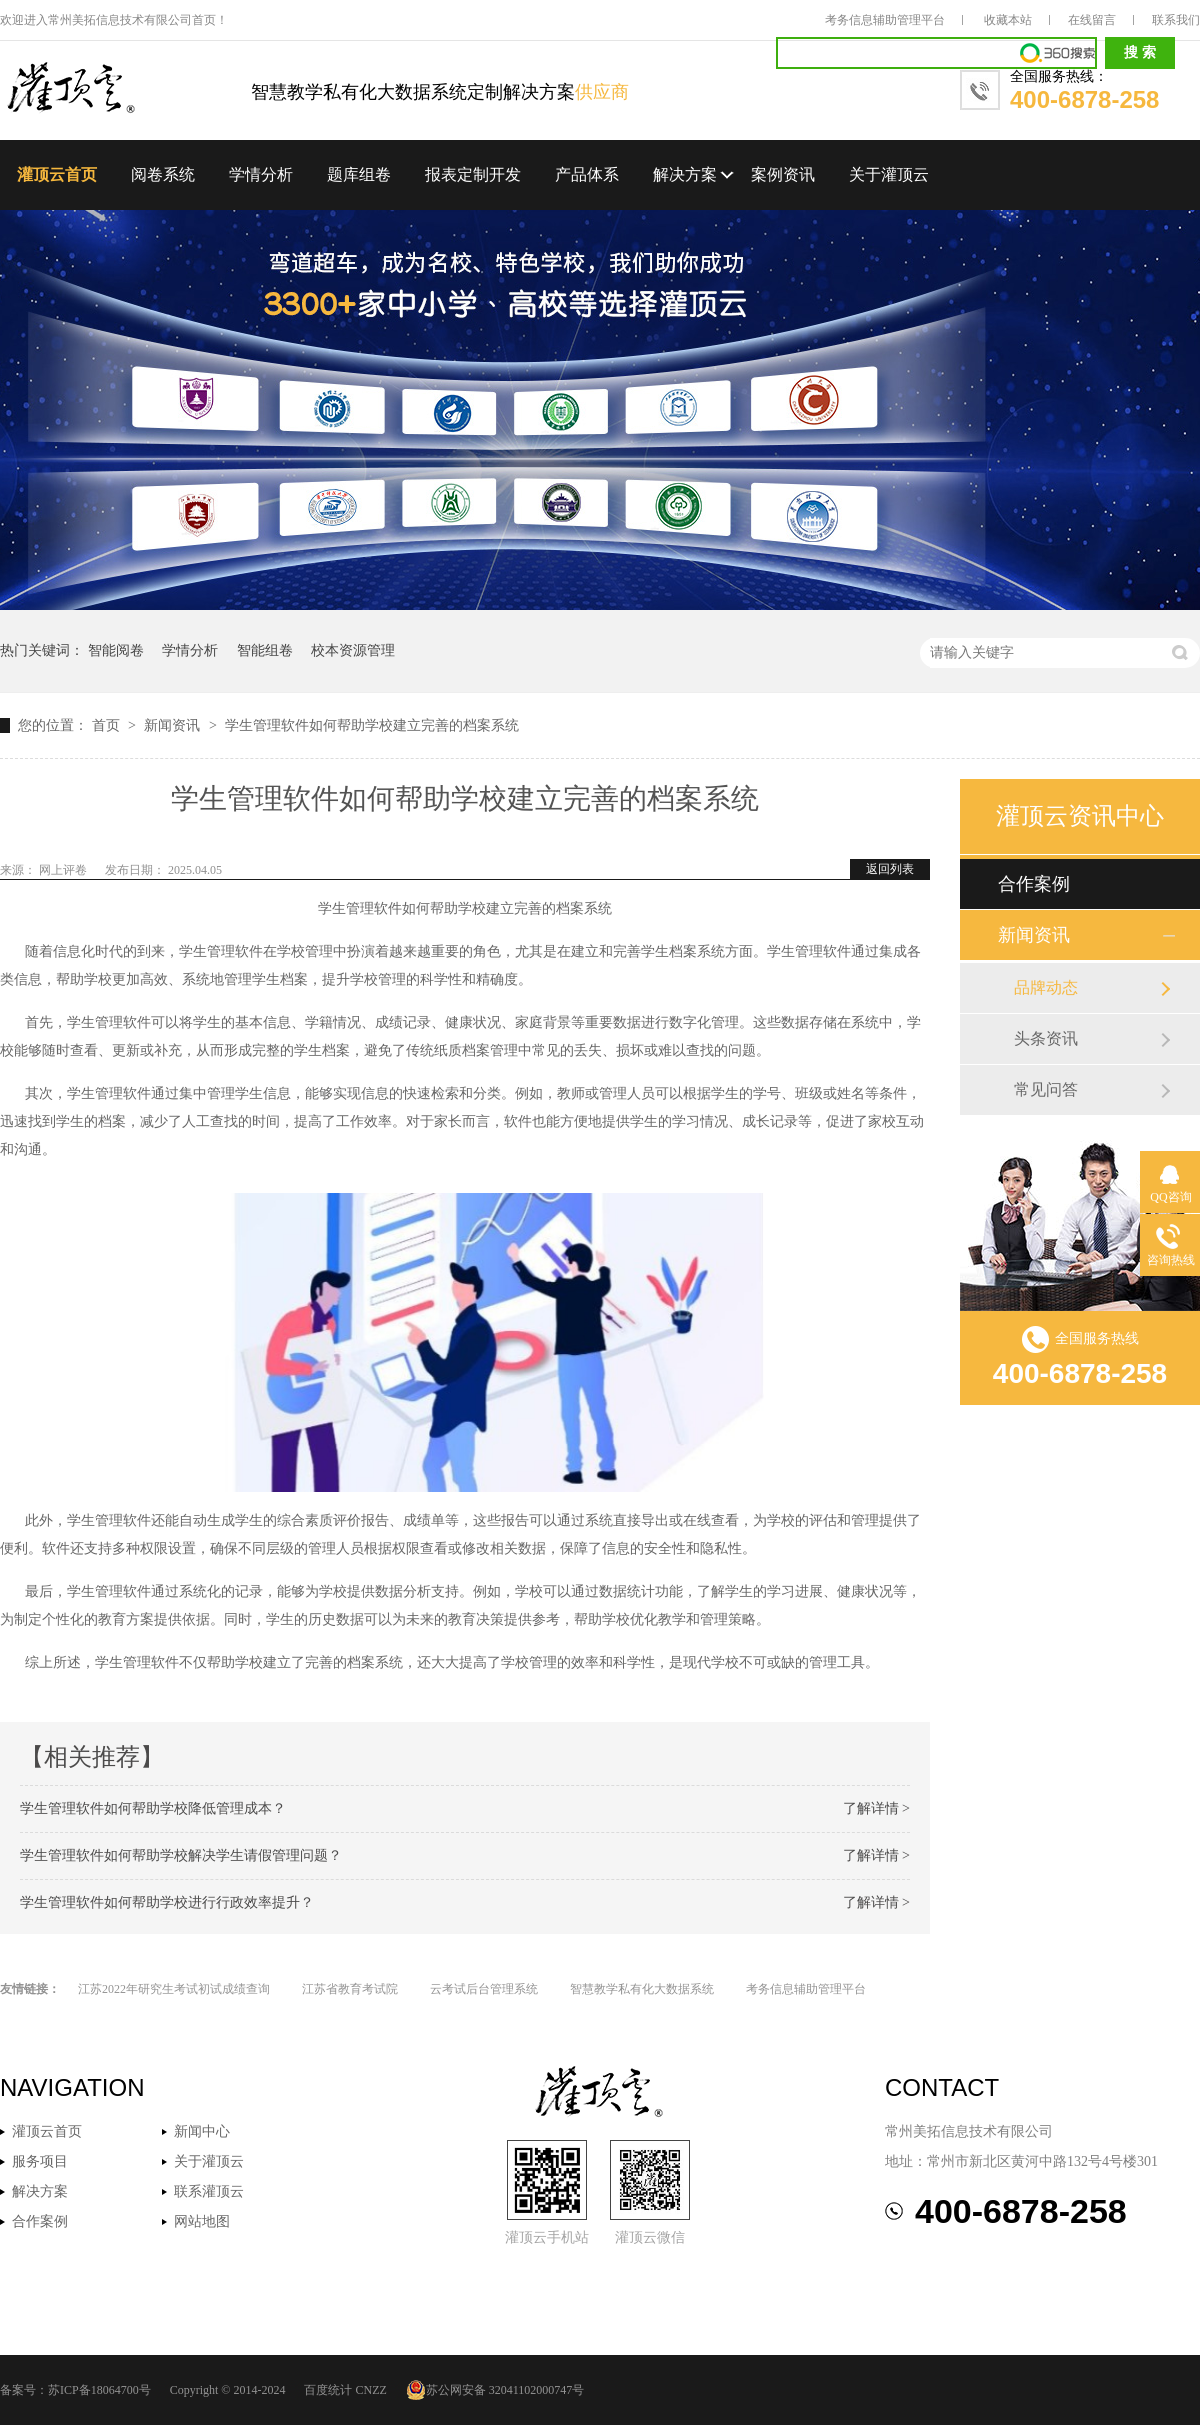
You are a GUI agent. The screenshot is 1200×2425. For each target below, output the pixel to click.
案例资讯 (783, 174)
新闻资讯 (174, 725)
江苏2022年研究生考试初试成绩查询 (174, 1989)
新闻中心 (202, 2131)
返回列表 (890, 869)
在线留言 (1092, 20)
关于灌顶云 (889, 174)
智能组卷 (265, 650)
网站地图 (202, 2221)
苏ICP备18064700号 (99, 2390)
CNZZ (370, 2390)
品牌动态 (1046, 987)
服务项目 (40, 2161)
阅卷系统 (163, 174)
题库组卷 (359, 174)
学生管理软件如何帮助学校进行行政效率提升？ (167, 1902)
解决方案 (685, 174)
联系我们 (1176, 20)
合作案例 (1034, 884)
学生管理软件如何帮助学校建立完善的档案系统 (372, 725)
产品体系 (587, 174)
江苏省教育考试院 (350, 1989)
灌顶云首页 (57, 174)
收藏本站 (1008, 20)
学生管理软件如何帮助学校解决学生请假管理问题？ (181, 1855)
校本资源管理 (353, 650)
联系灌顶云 (209, 2191)
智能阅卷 (116, 650)
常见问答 (1046, 1089)
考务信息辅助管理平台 (885, 20)
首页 (108, 725)
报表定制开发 (473, 174)
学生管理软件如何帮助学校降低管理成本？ (153, 1808)
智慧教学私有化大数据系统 (642, 1989)
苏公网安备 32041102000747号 (495, 2390)
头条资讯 (1046, 1038)
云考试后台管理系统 (484, 1989)
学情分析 (261, 174)
